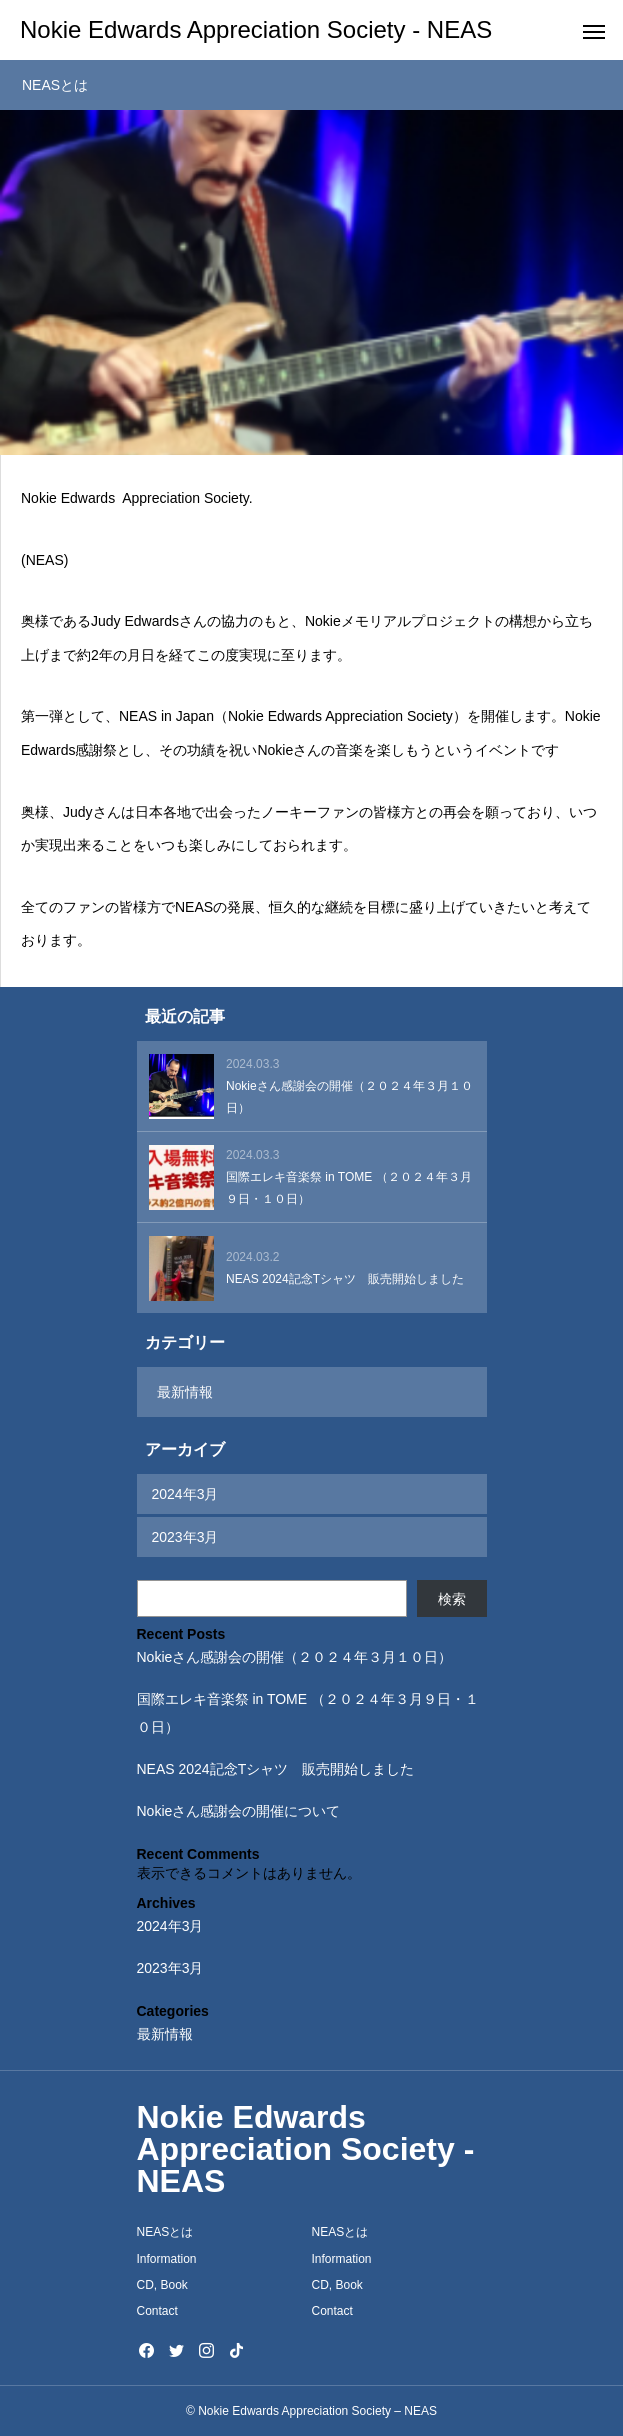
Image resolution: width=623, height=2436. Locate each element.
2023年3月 (185, 1537)
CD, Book (162, 2285)
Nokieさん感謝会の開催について (239, 1811)
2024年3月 (185, 1494)
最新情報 (185, 1392)
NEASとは (165, 2232)
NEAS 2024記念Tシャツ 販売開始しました (276, 1769)
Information (167, 2259)
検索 (452, 1599)
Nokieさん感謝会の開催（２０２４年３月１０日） (295, 1657)
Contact (157, 2311)
